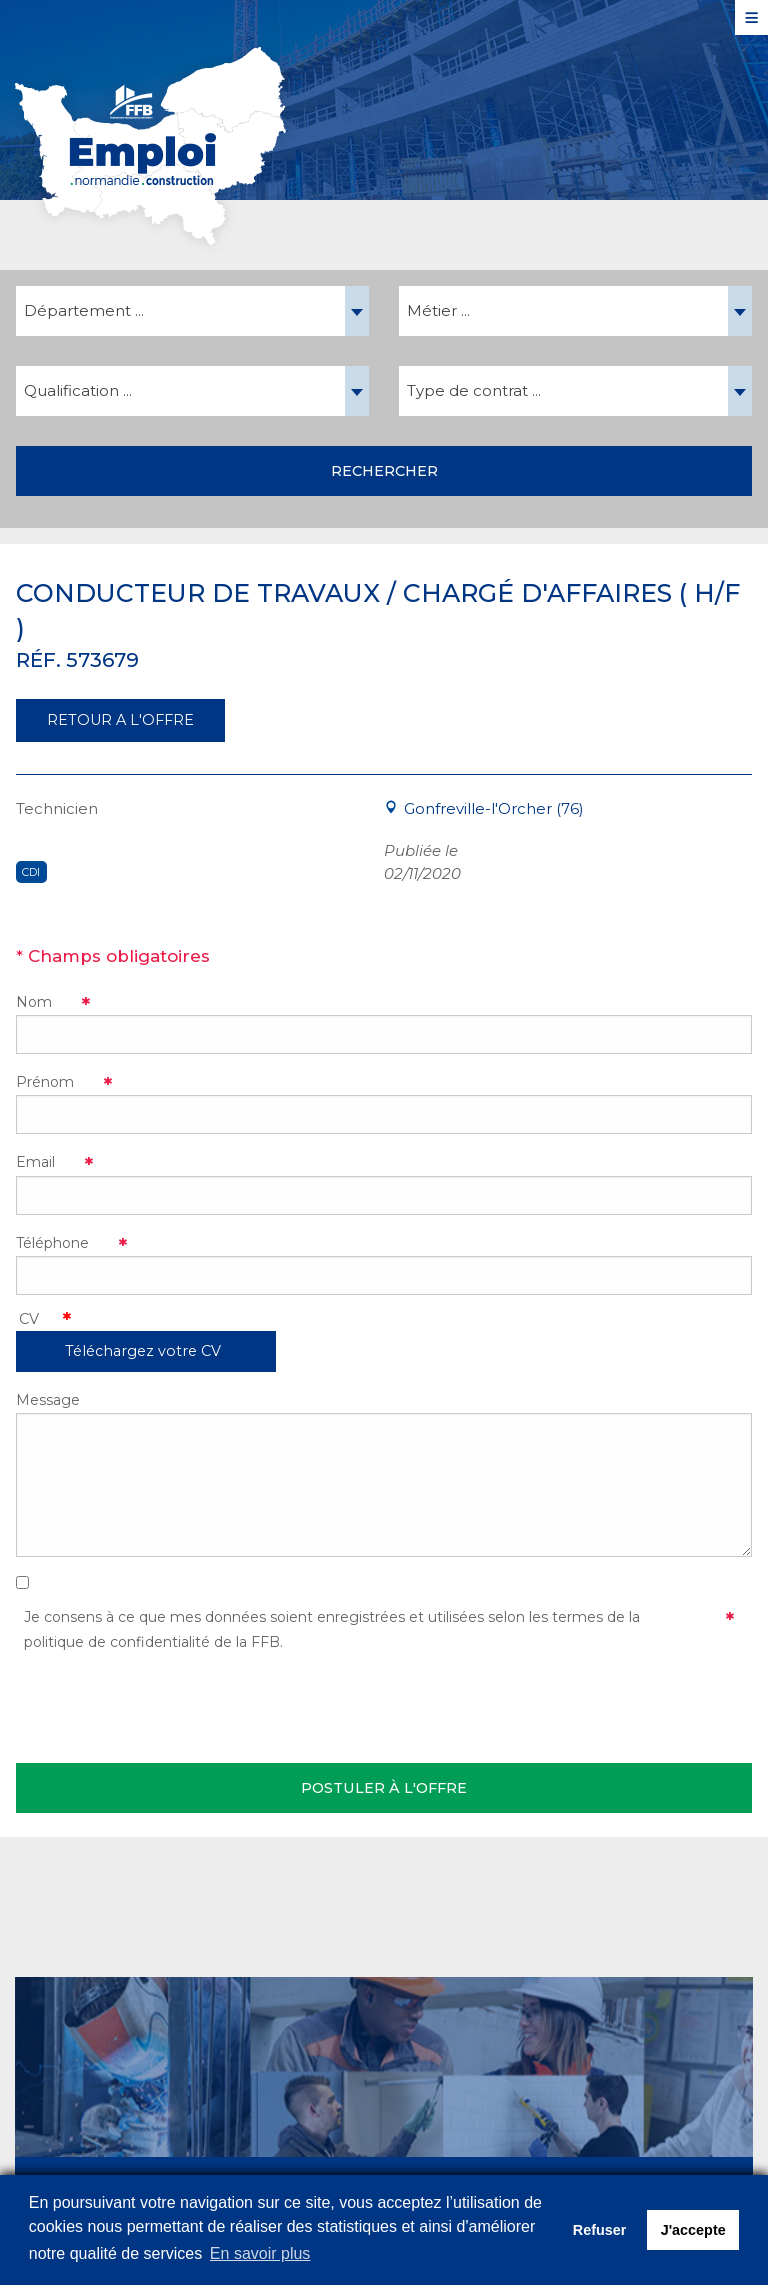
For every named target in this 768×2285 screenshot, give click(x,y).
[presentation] (168, 1704)
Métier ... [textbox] (438, 310)
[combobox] (192, 311)
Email (35, 1162)
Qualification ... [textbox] (78, 390)
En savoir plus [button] (260, 2253)
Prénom (45, 1082)
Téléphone (52, 1243)
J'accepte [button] (693, 2230)
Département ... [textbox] (84, 310)
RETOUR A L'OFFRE (120, 720)
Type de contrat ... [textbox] (474, 390)
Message (48, 1400)
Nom (34, 1002)
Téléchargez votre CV (143, 1351)
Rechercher (384, 471)
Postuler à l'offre (384, 1788)
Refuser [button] (600, 2230)
